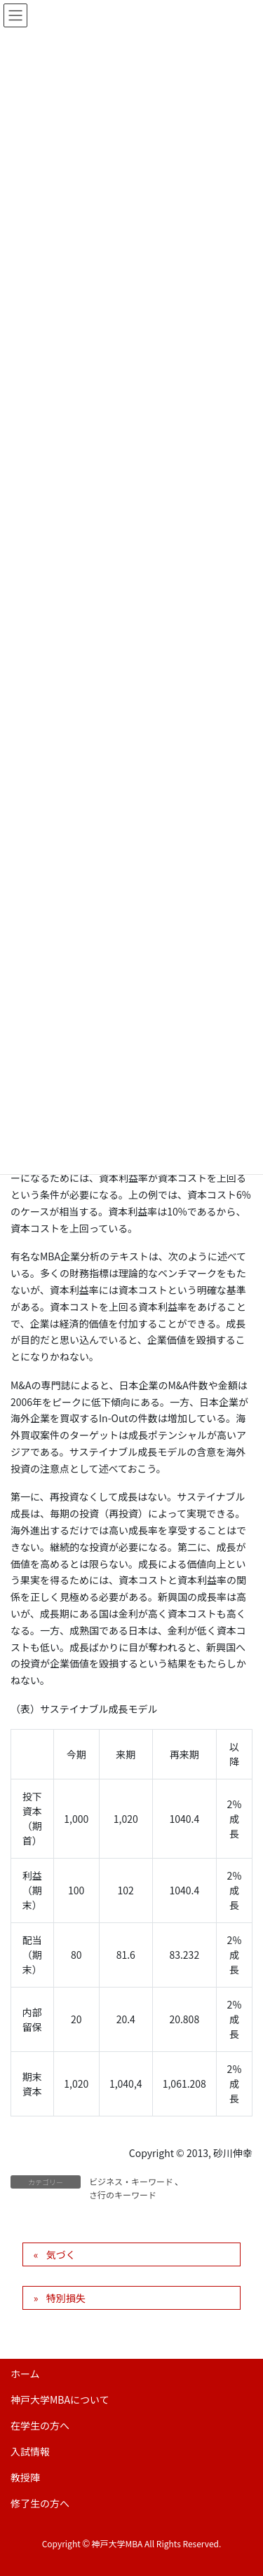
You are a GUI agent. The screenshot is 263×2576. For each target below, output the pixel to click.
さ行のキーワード (122, 2194)
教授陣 (25, 2477)
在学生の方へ (40, 2425)
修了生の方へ (40, 2503)
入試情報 (30, 2451)
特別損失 (66, 2298)
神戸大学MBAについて (60, 2399)
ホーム (25, 2374)
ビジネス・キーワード (131, 2181)
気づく (61, 2254)
